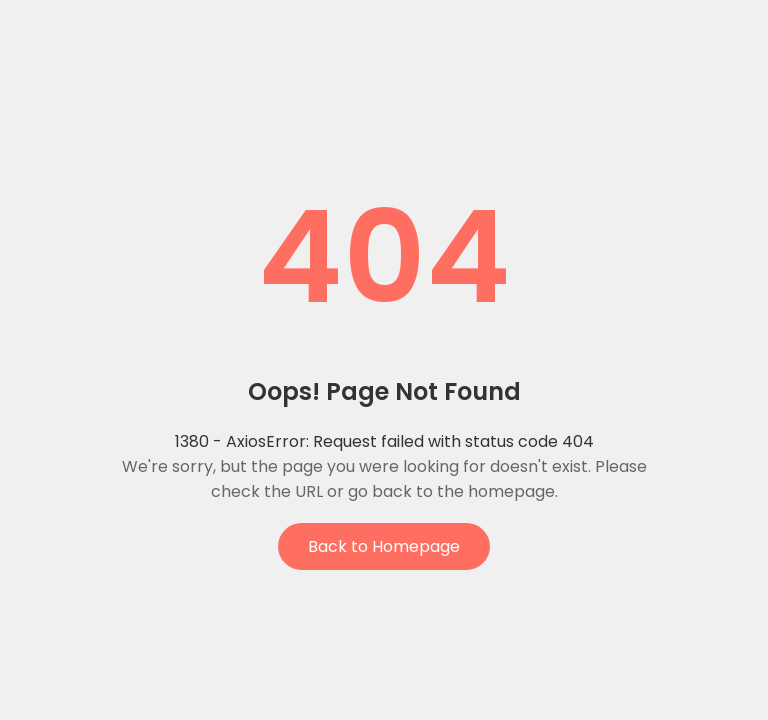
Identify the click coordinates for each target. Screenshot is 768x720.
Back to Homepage (384, 546)
